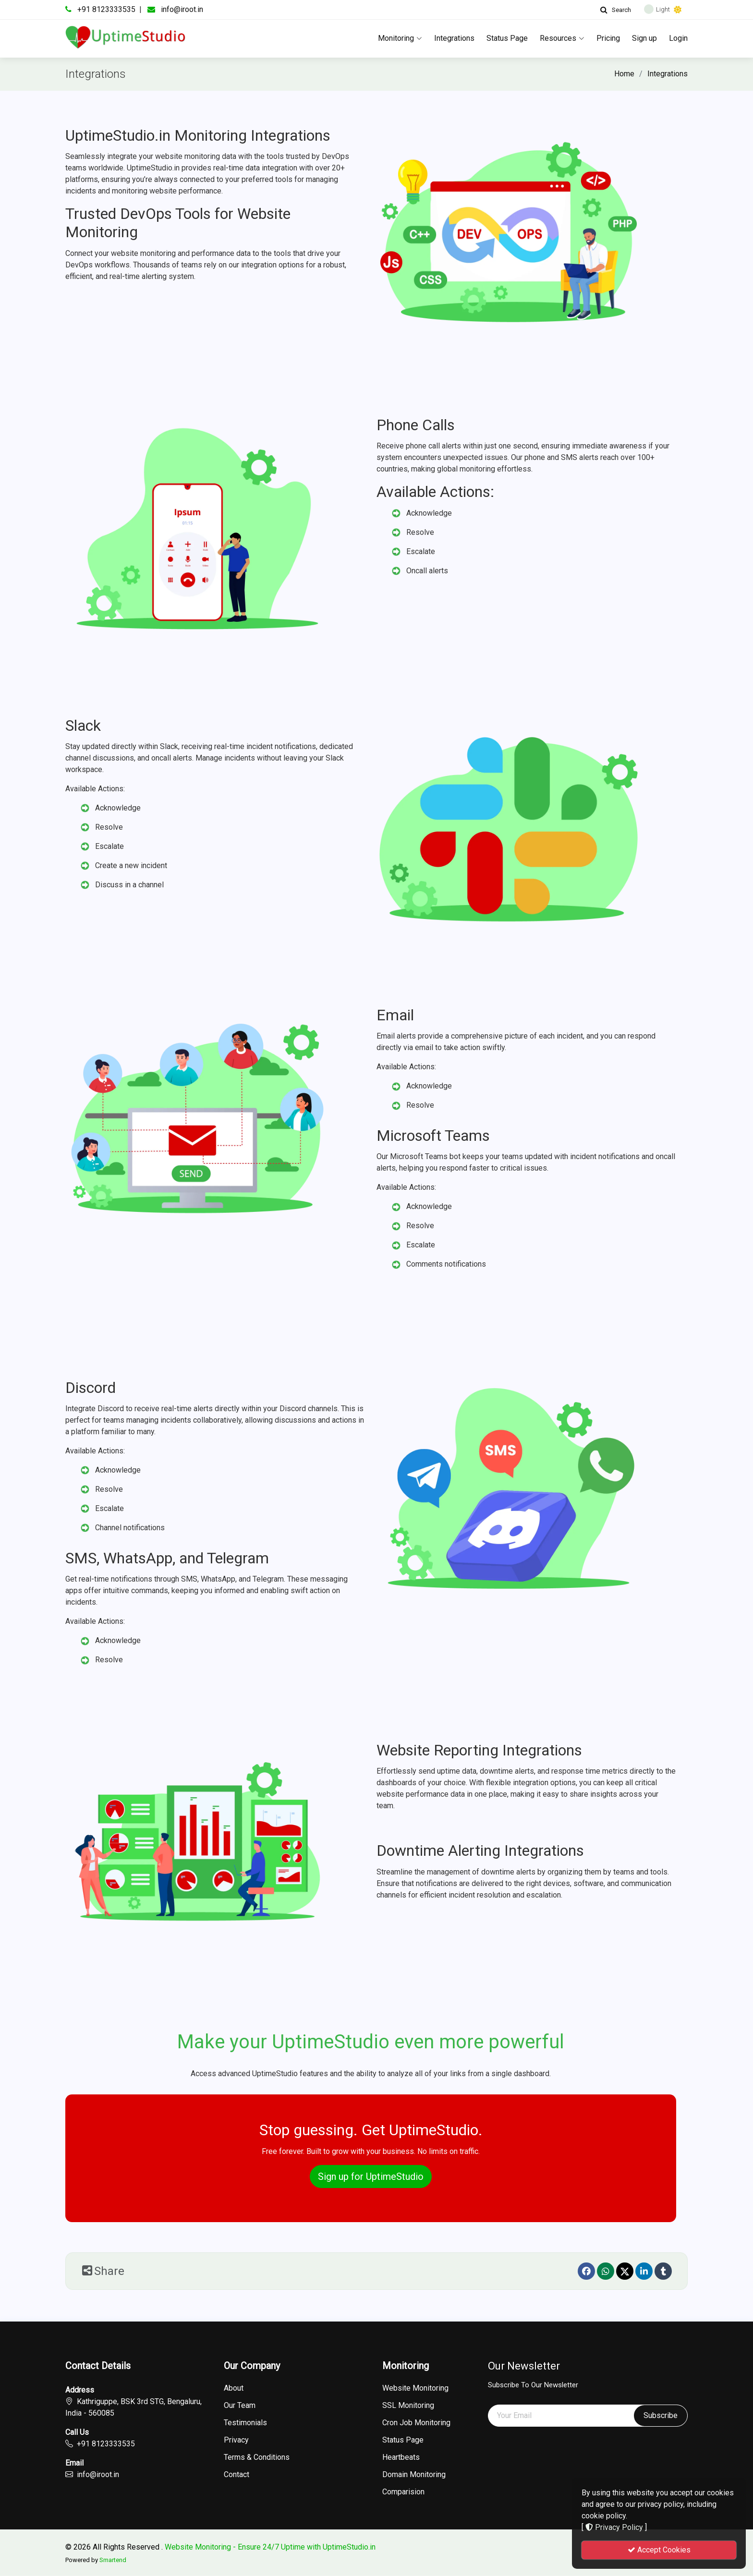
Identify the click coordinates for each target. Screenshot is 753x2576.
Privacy (236, 2440)
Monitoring (400, 38)
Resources (562, 38)
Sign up (644, 38)
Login (678, 38)
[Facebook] (586, 2271)
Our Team (239, 2405)
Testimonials (245, 2423)
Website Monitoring (415, 2388)
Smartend (112, 2560)
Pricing (608, 38)
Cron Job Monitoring (416, 2423)
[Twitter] (624, 2271)
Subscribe (661, 2415)
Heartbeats (401, 2457)
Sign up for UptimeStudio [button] (371, 2176)
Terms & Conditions (257, 2457)
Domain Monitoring (414, 2475)
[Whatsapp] (605, 2271)
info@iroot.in (182, 9)
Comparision (403, 2492)
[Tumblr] (663, 2271)
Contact (236, 2475)
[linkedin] (644, 2271)
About (233, 2388)
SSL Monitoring (408, 2405)
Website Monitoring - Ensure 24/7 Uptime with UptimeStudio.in (270, 2547)
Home (624, 73)
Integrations (454, 38)
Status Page (507, 38)
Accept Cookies (659, 2549)
